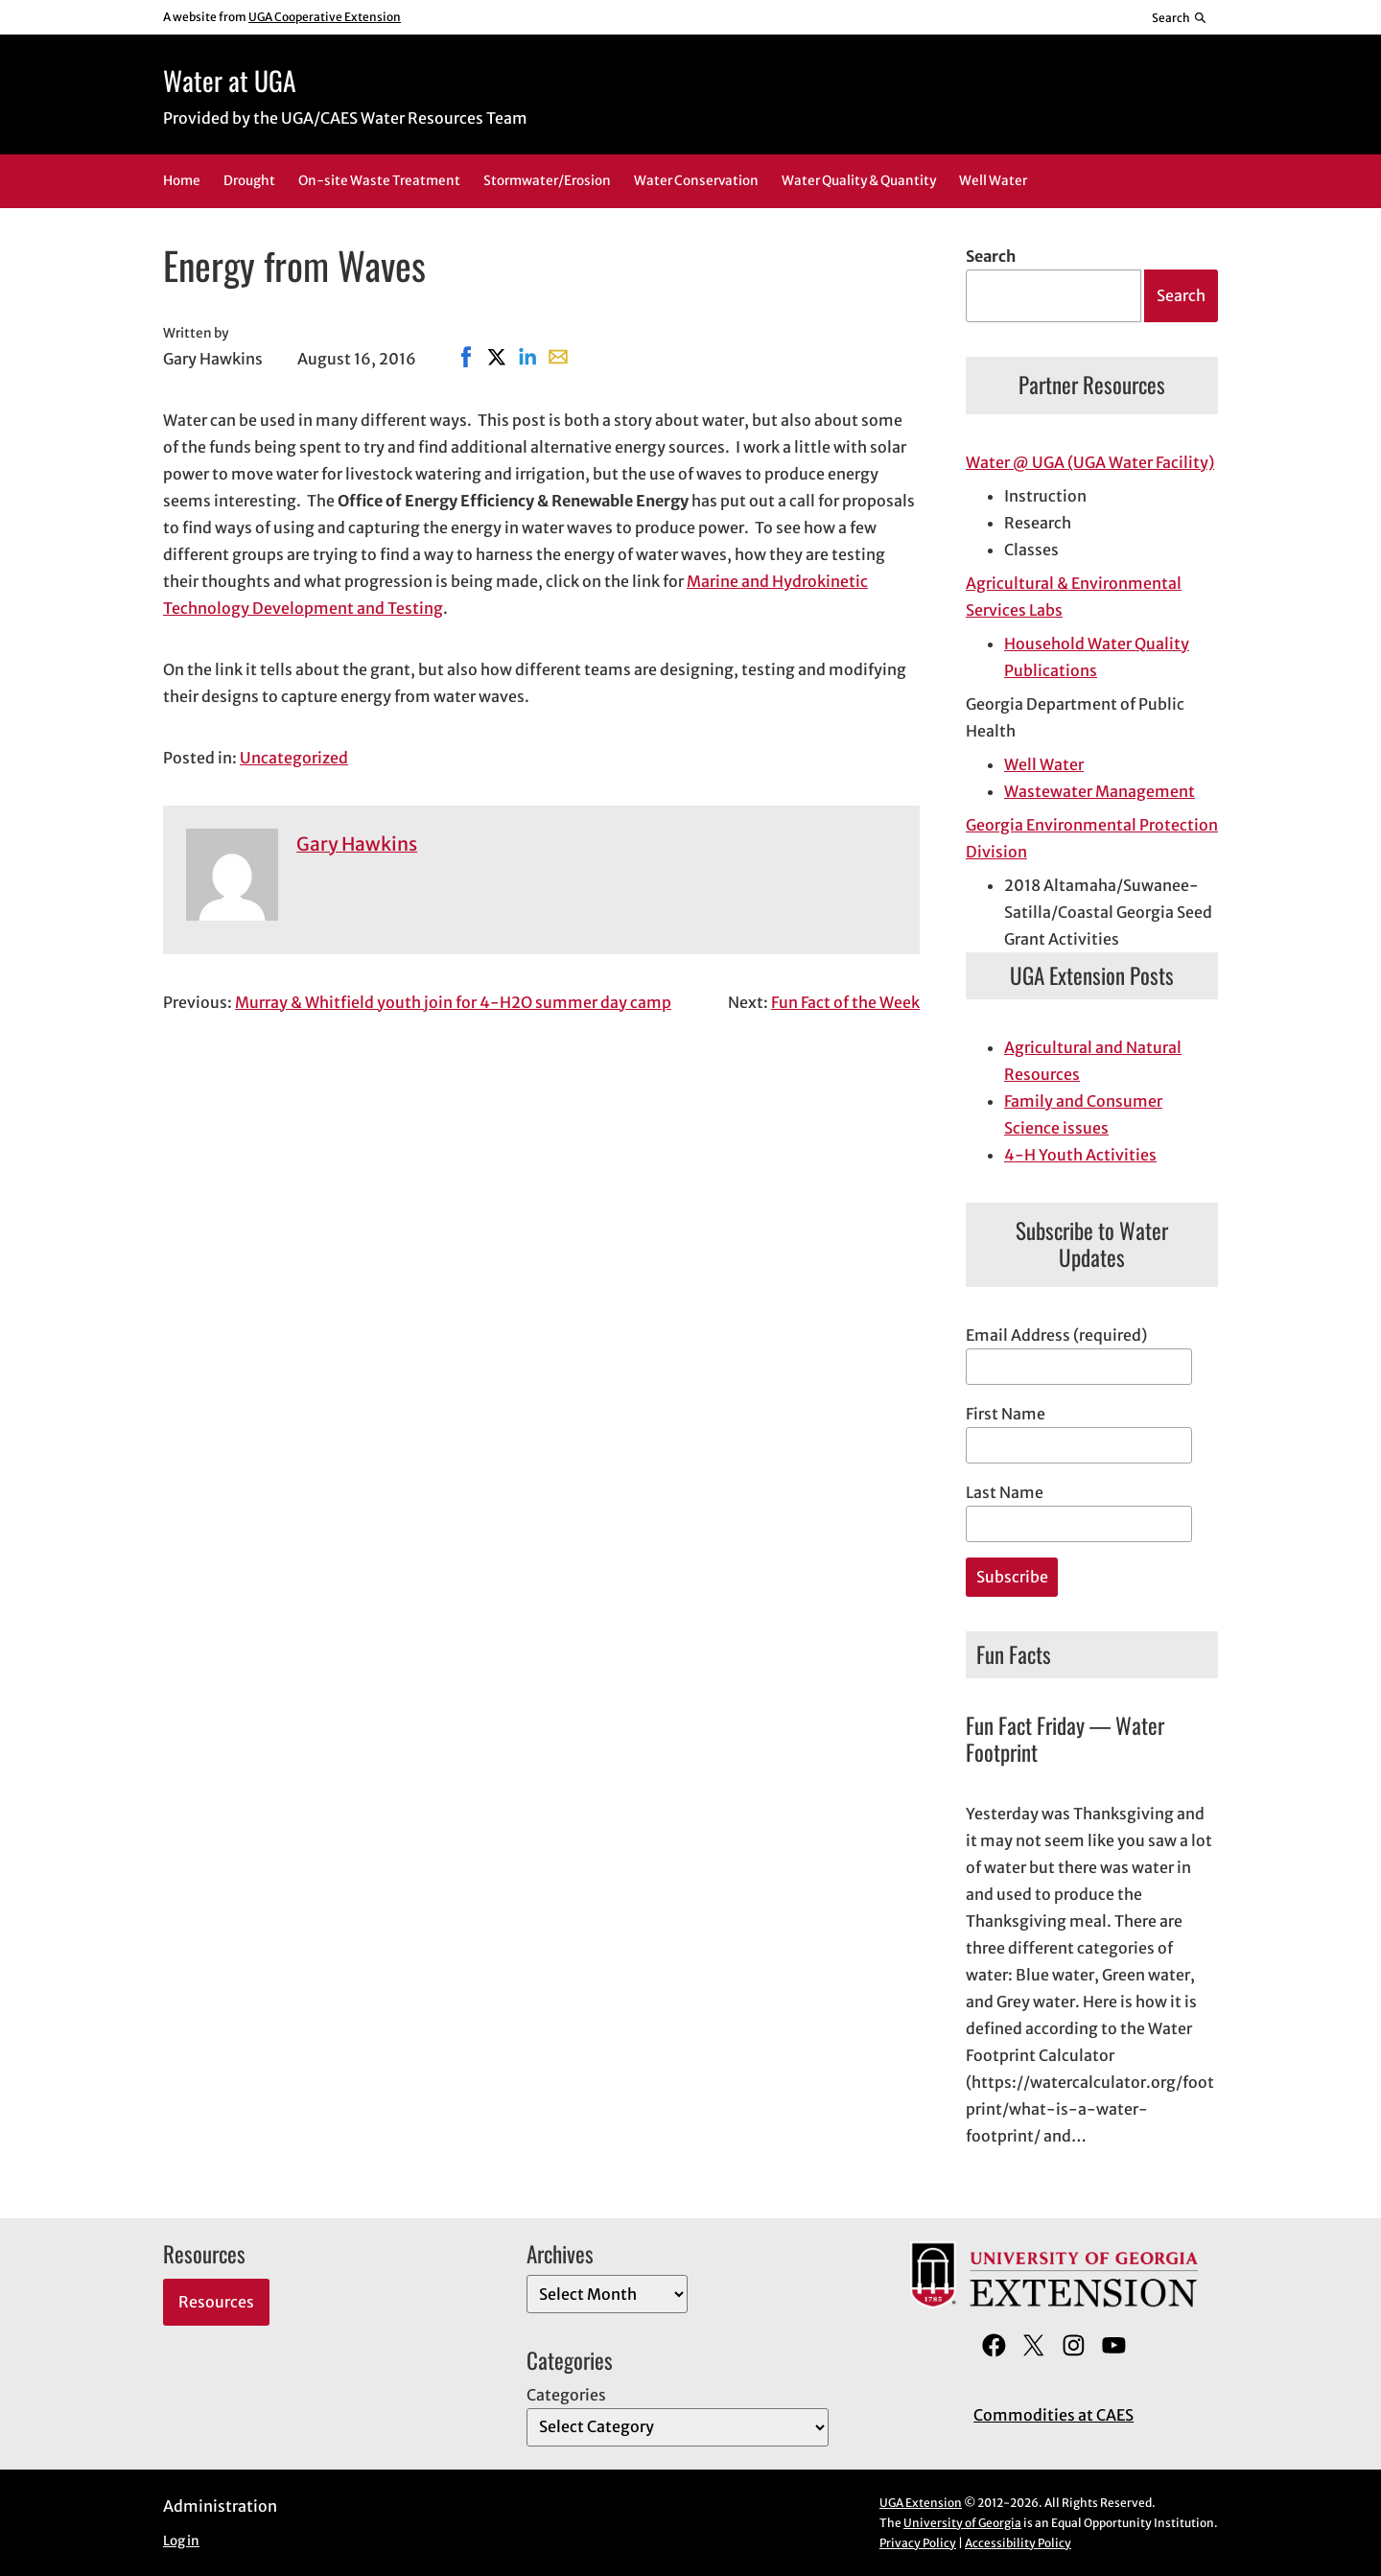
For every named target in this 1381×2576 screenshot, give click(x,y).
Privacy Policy (917, 2543)
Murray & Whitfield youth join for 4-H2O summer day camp (453, 1002)
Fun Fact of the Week (845, 1002)
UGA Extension (920, 2502)
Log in (181, 2541)
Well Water (1044, 764)
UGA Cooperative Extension (324, 17)
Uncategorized (294, 757)
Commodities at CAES (1053, 2414)
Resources (216, 2301)
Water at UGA (229, 80)
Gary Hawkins (356, 843)
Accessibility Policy (1018, 2543)
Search (991, 256)
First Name (1005, 1413)
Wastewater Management (1099, 791)
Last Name (1004, 1492)
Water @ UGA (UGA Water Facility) (1090, 462)
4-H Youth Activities (1080, 1154)
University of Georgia (962, 2523)
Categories (566, 2394)
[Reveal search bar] (1180, 17)
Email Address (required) (1056, 1335)
